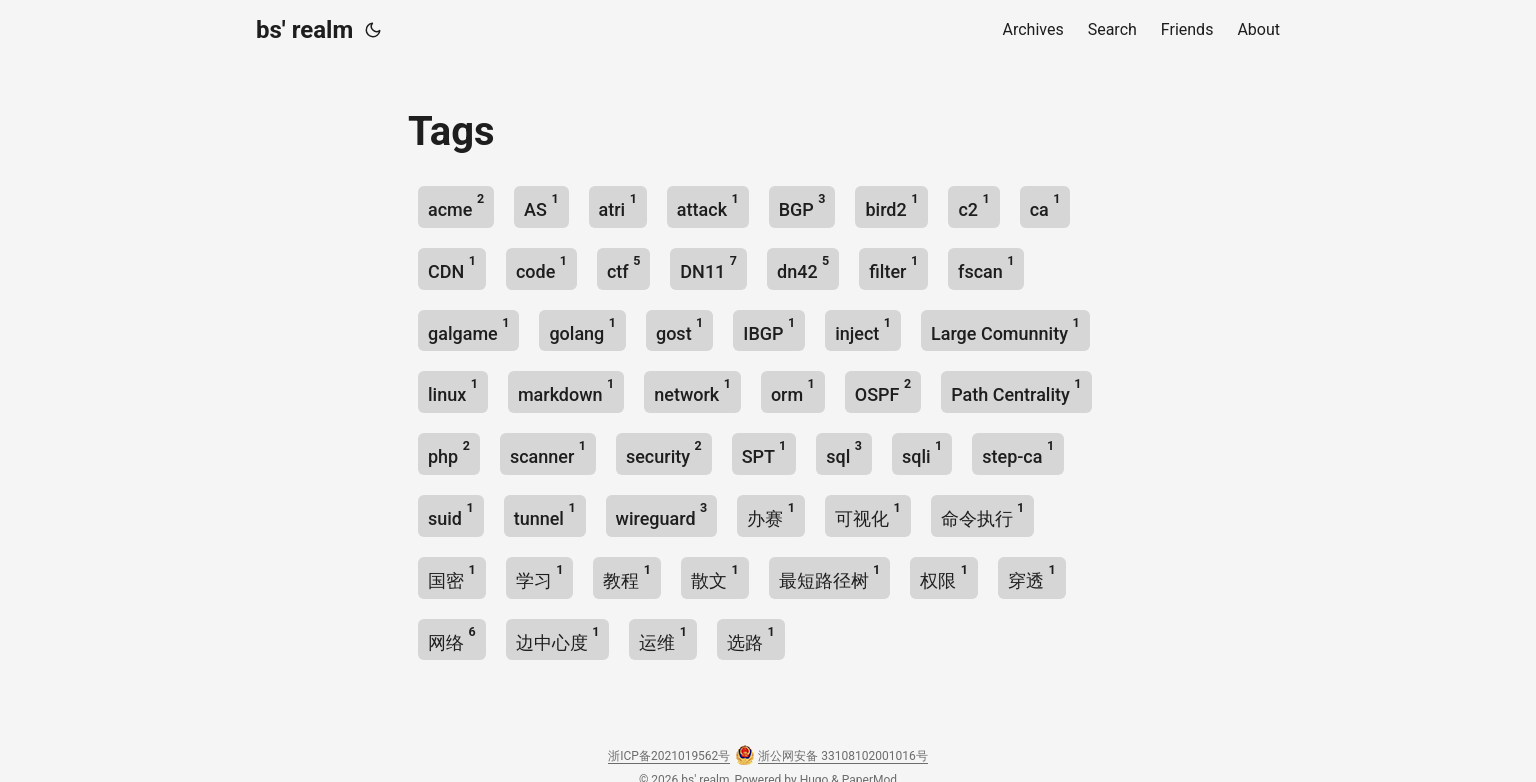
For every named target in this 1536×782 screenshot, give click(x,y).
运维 (663, 638)
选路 (751, 638)
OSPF (883, 390)
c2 (973, 205)
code (541, 267)
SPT (764, 452)
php (449, 452)
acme (456, 205)
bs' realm (304, 30)
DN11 (708, 267)
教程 (627, 576)
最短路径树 (830, 576)
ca (1045, 205)
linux (453, 390)
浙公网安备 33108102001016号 (842, 756)
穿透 (1032, 576)
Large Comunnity (1005, 329)
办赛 (771, 514)
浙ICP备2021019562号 (669, 756)
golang (582, 329)
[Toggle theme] (373, 30)
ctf (623, 267)
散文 (715, 576)
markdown (566, 390)
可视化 (868, 514)
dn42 (803, 267)
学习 (540, 576)
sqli (922, 452)
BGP (802, 205)
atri (618, 205)
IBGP (769, 329)
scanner (548, 452)
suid (451, 514)
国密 (452, 576)
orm (793, 390)
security (664, 452)
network (692, 390)
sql (844, 452)
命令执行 (983, 514)
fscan (986, 267)
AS (541, 205)
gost (679, 329)
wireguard (662, 514)
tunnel (545, 514)
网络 (452, 638)
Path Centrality (1016, 390)
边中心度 (558, 638)
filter (893, 267)
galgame (468, 329)
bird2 (891, 205)
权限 (944, 576)
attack (708, 205)
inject (863, 329)
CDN (452, 267)
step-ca (1018, 452)
